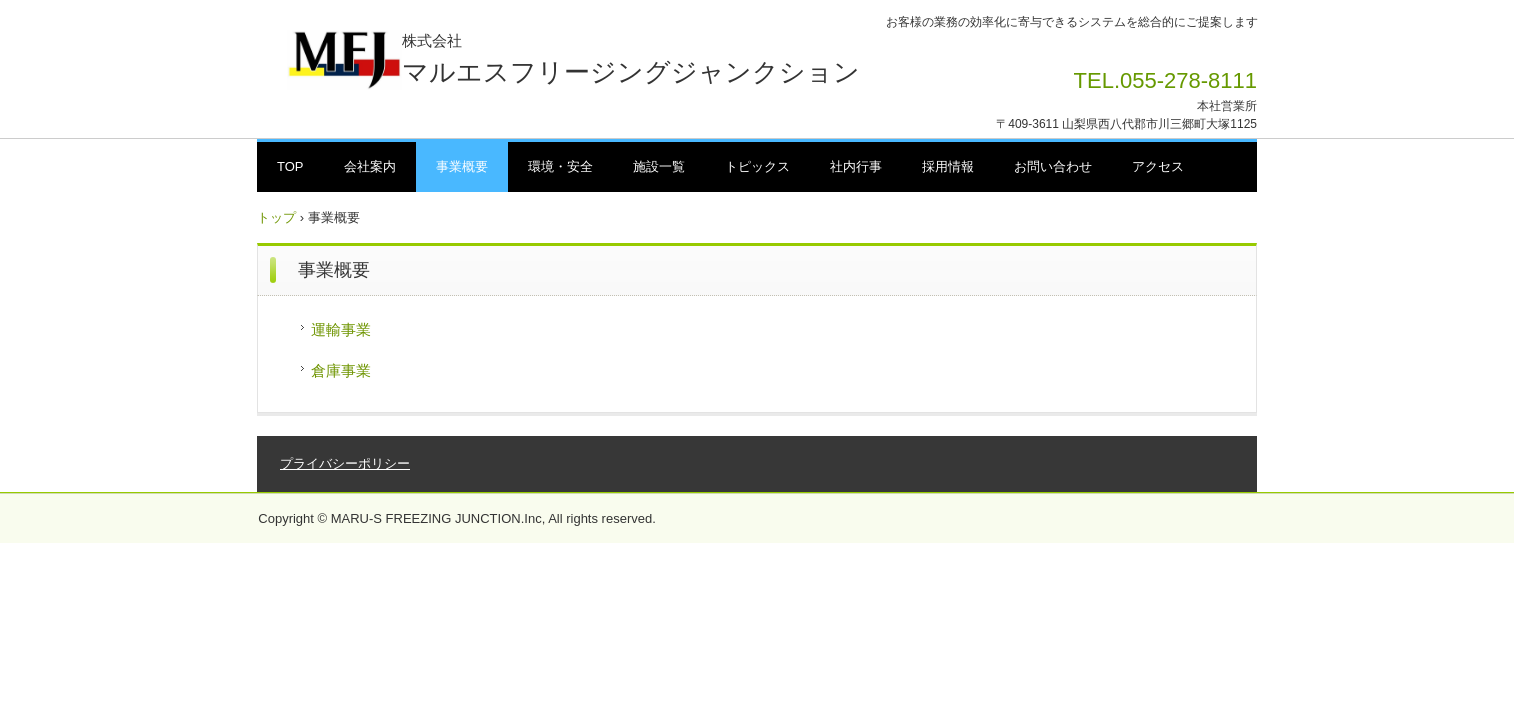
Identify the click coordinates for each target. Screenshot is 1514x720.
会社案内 (370, 166)
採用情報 (948, 166)
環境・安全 (560, 166)
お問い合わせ (1053, 166)
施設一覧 (659, 166)
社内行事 (856, 166)
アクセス (1158, 166)
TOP (290, 166)
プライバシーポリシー (345, 463)
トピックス (757, 166)
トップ (276, 217)
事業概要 (462, 166)
